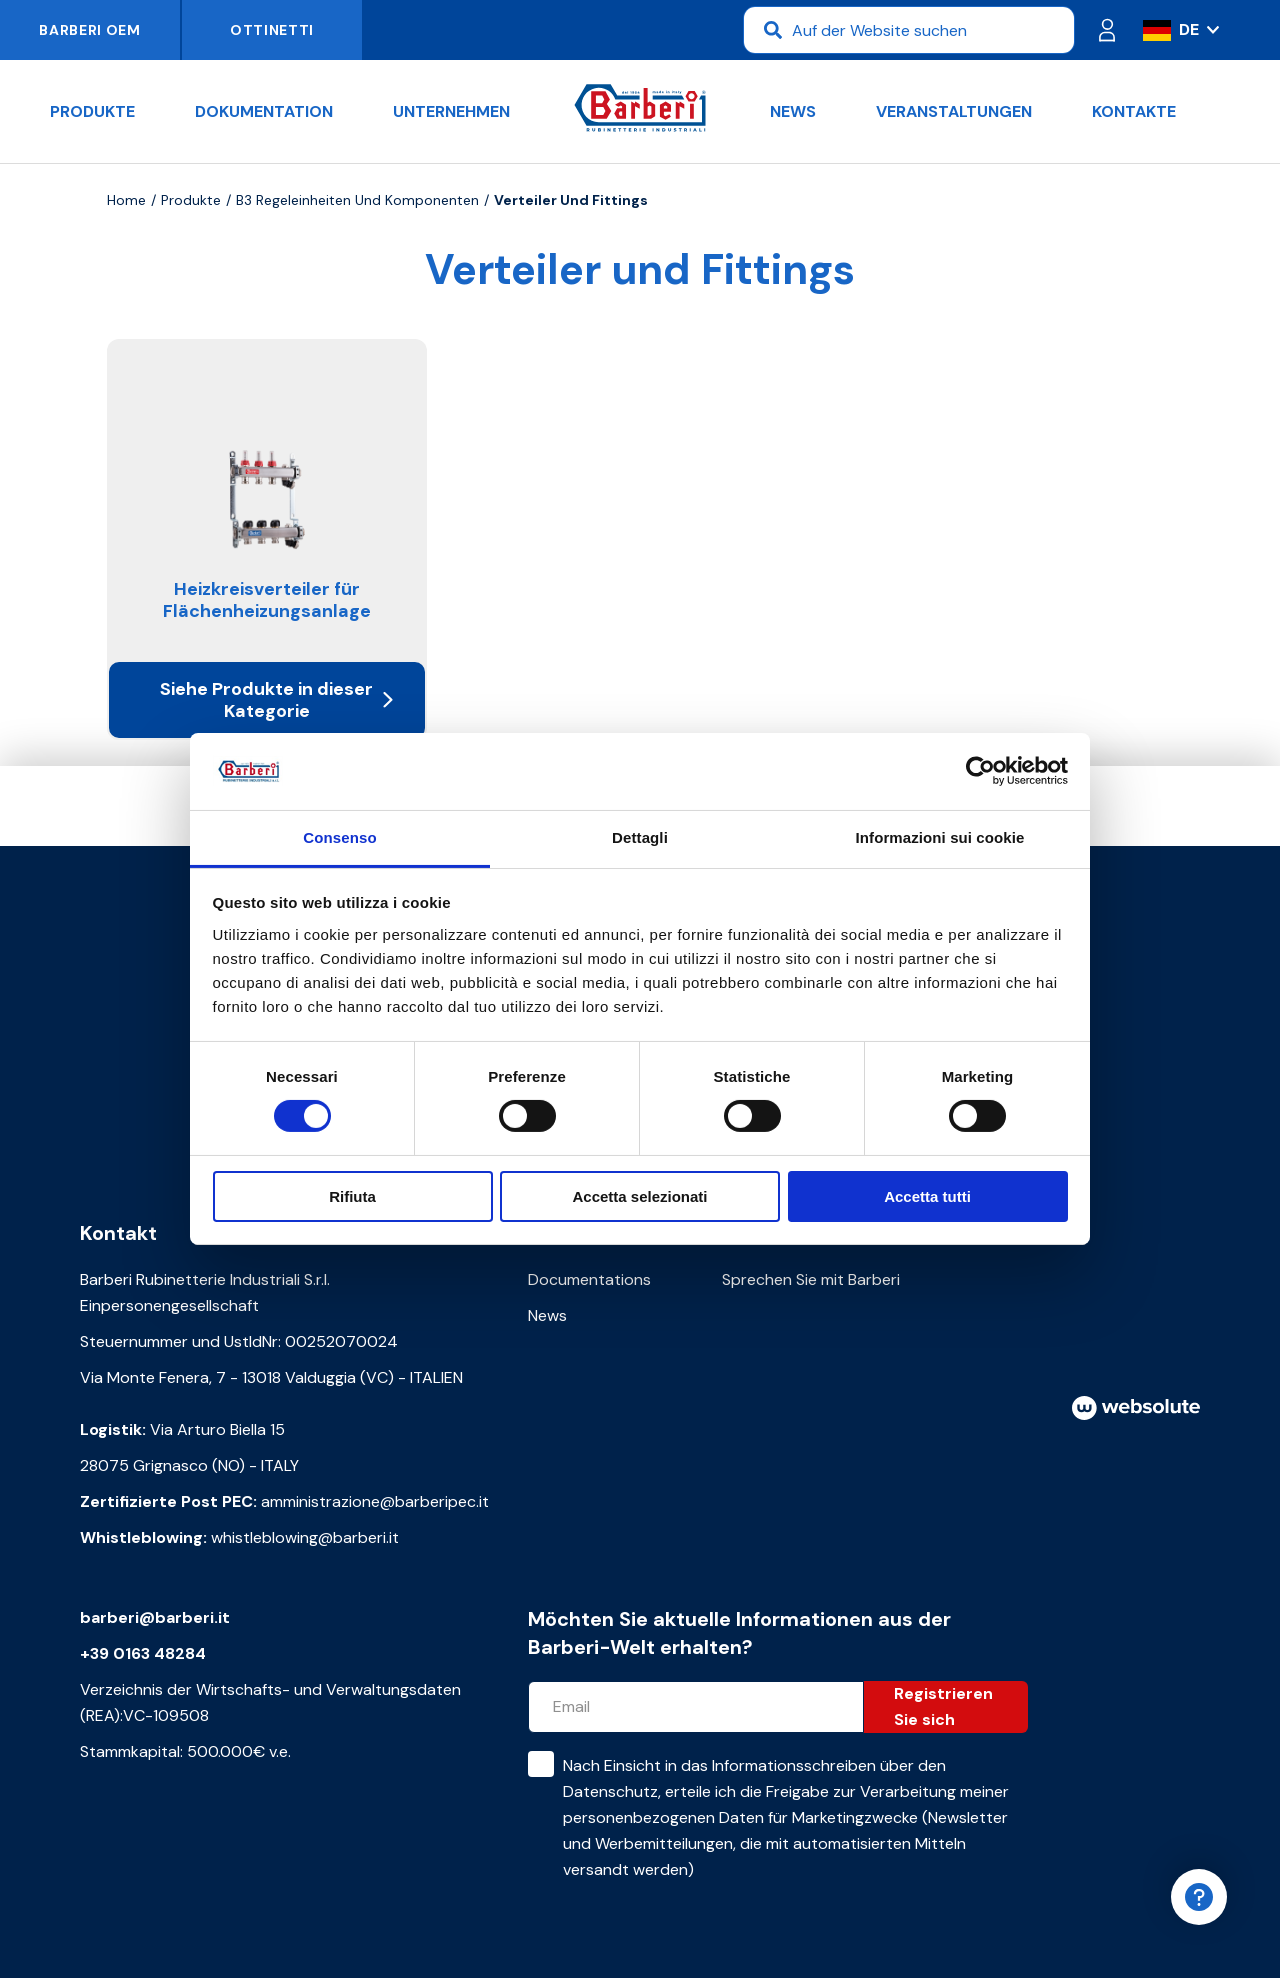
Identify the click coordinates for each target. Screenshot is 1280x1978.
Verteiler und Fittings (571, 200)
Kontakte (1134, 111)
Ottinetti (272, 30)
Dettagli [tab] (640, 837)
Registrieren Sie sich (943, 1706)
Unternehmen (451, 111)
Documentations (589, 1279)
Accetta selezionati (639, 1196)
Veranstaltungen (954, 111)
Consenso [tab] (339, 837)
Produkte (92, 111)
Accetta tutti (927, 1196)
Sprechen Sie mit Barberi (811, 1279)
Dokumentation (264, 111)
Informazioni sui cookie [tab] (940, 837)
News (793, 111)
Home (126, 200)
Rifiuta (352, 1196)
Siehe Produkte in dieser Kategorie (276, 700)
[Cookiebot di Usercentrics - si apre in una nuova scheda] (980, 771)
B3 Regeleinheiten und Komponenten (357, 200)
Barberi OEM (90, 30)
